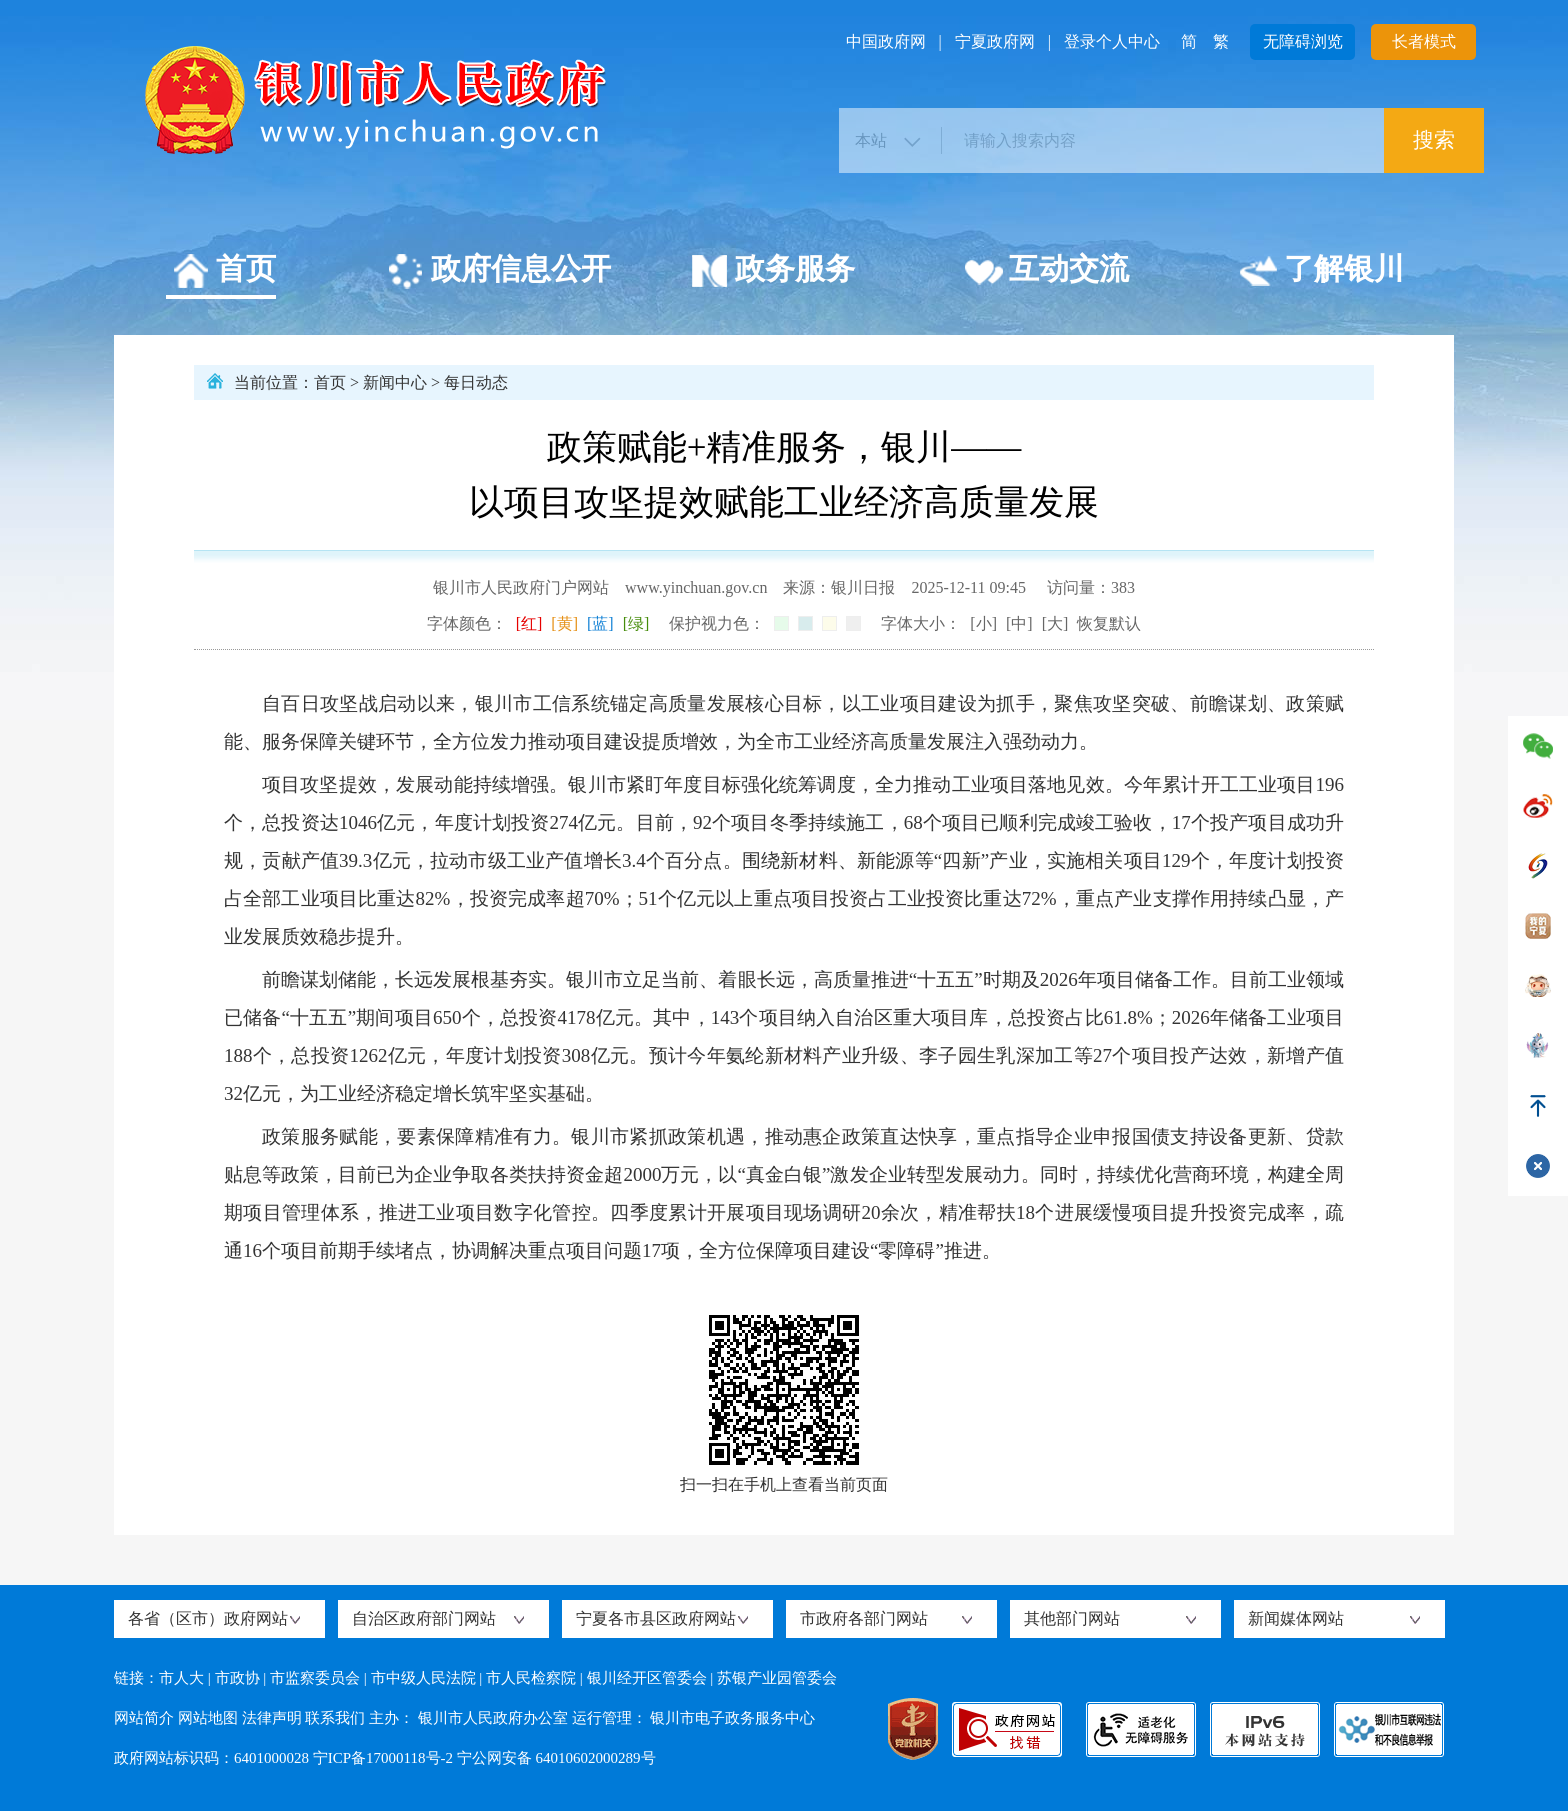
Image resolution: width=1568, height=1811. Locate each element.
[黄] (564, 623)
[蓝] (600, 623)
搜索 (1434, 140)
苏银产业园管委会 (777, 1678)
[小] (983, 623)
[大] (1055, 623)
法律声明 (272, 1718)
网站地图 (208, 1718)
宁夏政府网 (995, 41)
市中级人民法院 (423, 1678)
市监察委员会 (315, 1678)
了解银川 (1321, 272)
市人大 (181, 1678)
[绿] (636, 623)
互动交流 (1046, 272)
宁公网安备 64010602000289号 (556, 1758)
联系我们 (335, 1718)
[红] (529, 623)
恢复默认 (1109, 623)
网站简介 (144, 1718)
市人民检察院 (531, 1678)
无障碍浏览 (1303, 41)
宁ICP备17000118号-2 (383, 1758)
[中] (1019, 623)
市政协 (237, 1678)
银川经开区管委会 (647, 1678)
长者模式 (1424, 41)
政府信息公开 (498, 272)
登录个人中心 (1112, 41)
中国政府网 (886, 41)
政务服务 (772, 272)
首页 (223, 272)
